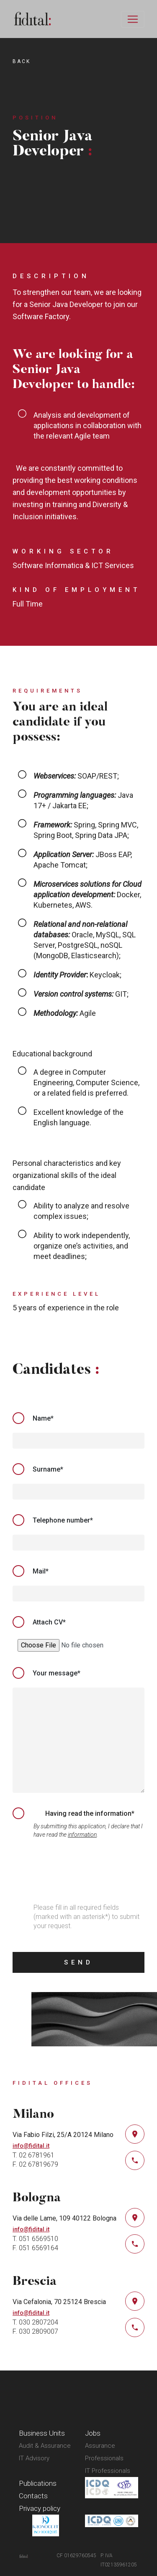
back (22, 61)
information (82, 1834)
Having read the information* (89, 1813)
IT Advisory (34, 2458)
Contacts (33, 2496)
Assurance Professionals (104, 2452)
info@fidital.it (31, 2145)
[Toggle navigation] (132, 19)
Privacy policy (39, 2508)
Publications (38, 2483)
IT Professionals (107, 2470)
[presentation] (76, 1871)
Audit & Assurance (45, 2445)
